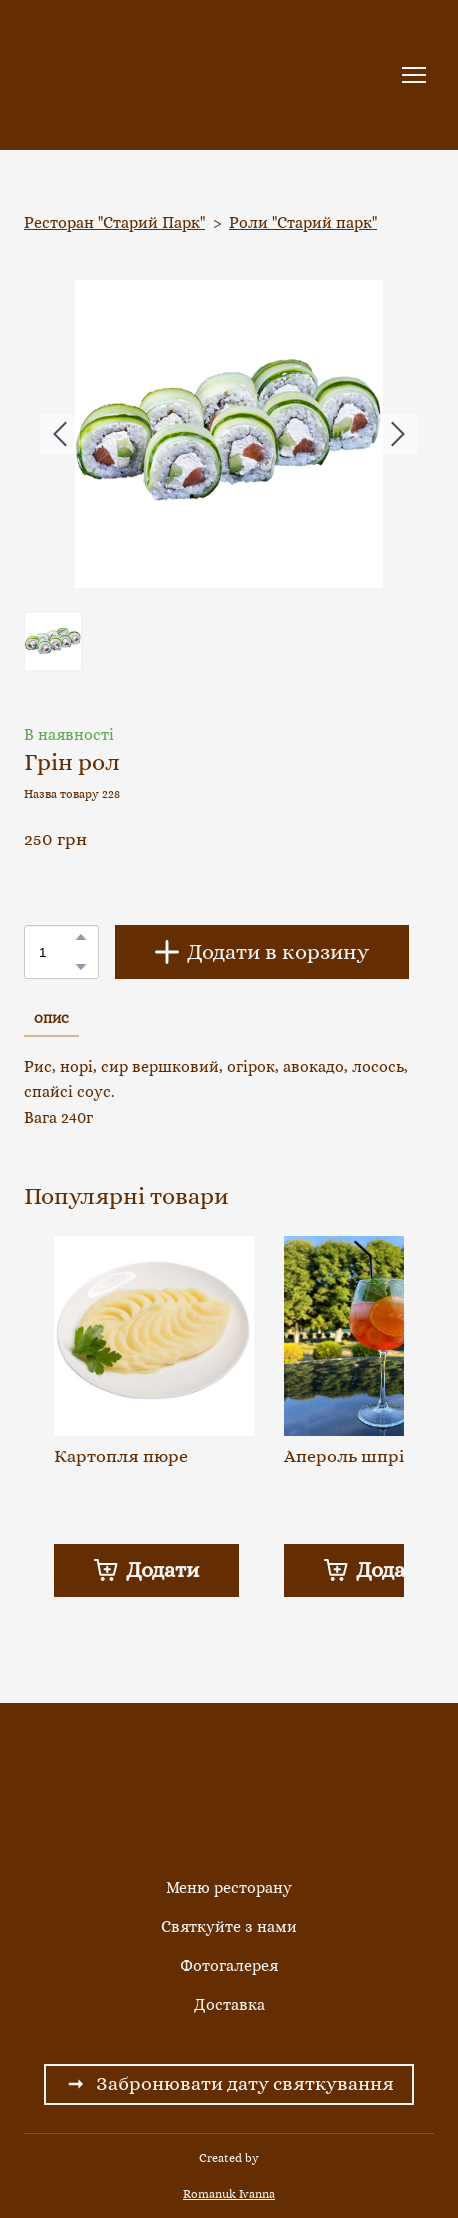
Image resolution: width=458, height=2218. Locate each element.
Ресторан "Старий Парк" (114, 222)
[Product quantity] (56, 951)
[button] (81, 937)
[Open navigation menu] (414, 75)
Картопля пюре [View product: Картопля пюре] (121, 1456)
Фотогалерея (229, 1965)
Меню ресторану (229, 1887)
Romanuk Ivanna (229, 2194)
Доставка (229, 2004)
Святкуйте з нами (229, 1926)
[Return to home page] (92, 75)
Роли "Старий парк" (303, 222)
